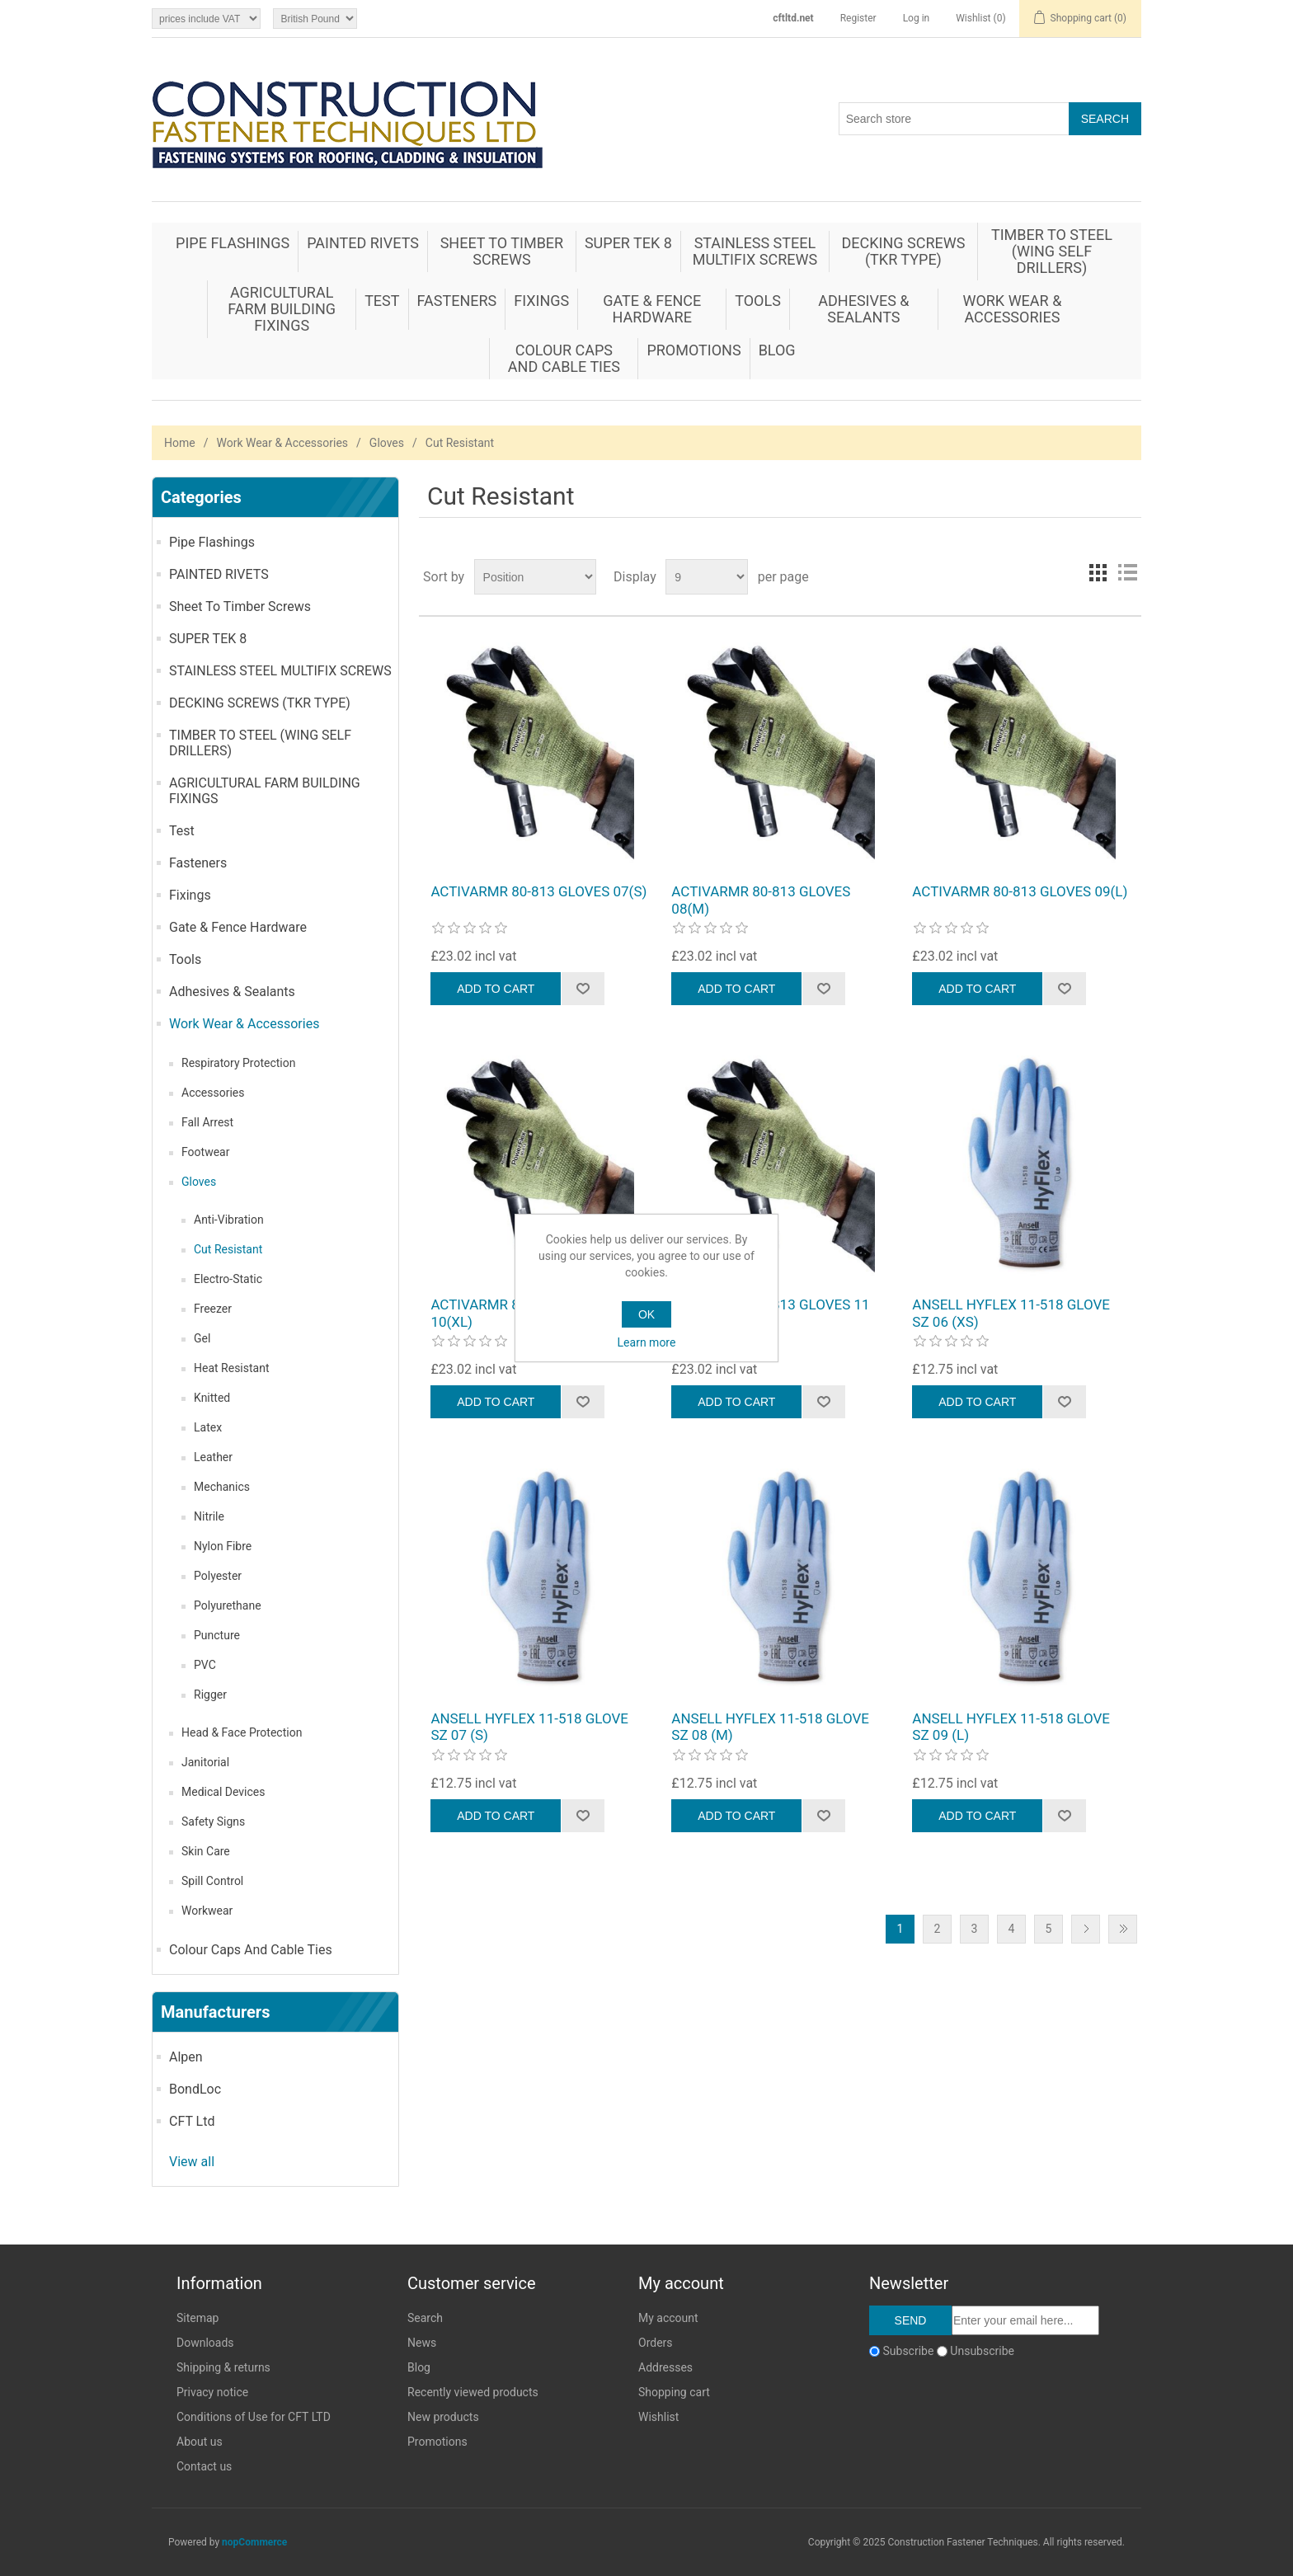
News (421, 2342)
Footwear (205, 1152)
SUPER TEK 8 (628, 242)
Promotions (693, 350)
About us (199, 2441)
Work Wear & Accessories (1011, 309)
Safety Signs (213, 1821)
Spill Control (212, 1880)
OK (646, 1314)
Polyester (218, 1575)
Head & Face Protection (241, 1732)
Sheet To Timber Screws (502, 251)
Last (1122, 1929)
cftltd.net (793, 18)
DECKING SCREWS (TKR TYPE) (903, 251)
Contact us (204, 2466)
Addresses (665, 2367)
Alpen (186, 2057)
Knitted (212, 1397)
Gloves (386, 442)
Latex (208, 1427)
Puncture (217, 1635)
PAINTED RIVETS (363, 242)
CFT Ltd (192, 2121)
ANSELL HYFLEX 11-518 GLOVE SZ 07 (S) (529, 1726)
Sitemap (197, 2318)
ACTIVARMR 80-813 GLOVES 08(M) (760, 899)
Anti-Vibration (229, 1219)
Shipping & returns (223, 2367)
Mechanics (222, 1486)
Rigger (210, 1694)
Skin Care (205, 1851)
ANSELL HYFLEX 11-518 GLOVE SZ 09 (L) (1011, 1726)
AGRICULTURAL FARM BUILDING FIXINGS (282, 309)
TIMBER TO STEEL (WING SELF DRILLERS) (1051, 251)
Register (858, 18)
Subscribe (907, 2350)
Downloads (205, 2342)
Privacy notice (212, 2392)
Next (1085, 1929)
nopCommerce (254, 2542)
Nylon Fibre (223, 1546)
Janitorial (205, 1762)
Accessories (212, 1092)
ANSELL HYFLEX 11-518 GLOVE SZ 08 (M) (770, 1726)
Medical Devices (223, 1791)
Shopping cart (674, 2392)
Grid (1097, 572)
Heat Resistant (232, 1368)
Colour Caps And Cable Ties (564, 358)
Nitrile (209, 1516)
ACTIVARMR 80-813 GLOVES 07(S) (538, 891)
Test (381, 300)
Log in (916, 18)
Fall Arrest (207, 1122)
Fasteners (457, 300)
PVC (205, 1664)
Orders (655, 2342)
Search (425, 2318)
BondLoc (195, 2089)
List (1127, 572)
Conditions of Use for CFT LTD (253, 2416)
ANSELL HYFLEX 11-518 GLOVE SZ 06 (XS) (1011, 1312)
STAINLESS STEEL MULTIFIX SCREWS (755, 251)
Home (179, 442)
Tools (758, 300)
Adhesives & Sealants (863, 309)
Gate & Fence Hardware (652, 309)
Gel (202, 1338)
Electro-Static (228, 1279)
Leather (213, 1457)
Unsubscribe (982, 2350)
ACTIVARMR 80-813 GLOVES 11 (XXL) (770, 1312)
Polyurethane (227, 1605)
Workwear (207, 1910)
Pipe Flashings (232, 242)
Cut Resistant (228, 1249)
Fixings (541, 300)
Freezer (213, 1308)
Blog (777, 350)
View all (191, 2161)
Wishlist (658, 2416)
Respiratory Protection (238, 1062)
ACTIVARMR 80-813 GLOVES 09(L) (1019, 891)
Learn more (647, 1342)
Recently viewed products (472, 2392)
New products (443, 2416)
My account (668, 2318)
